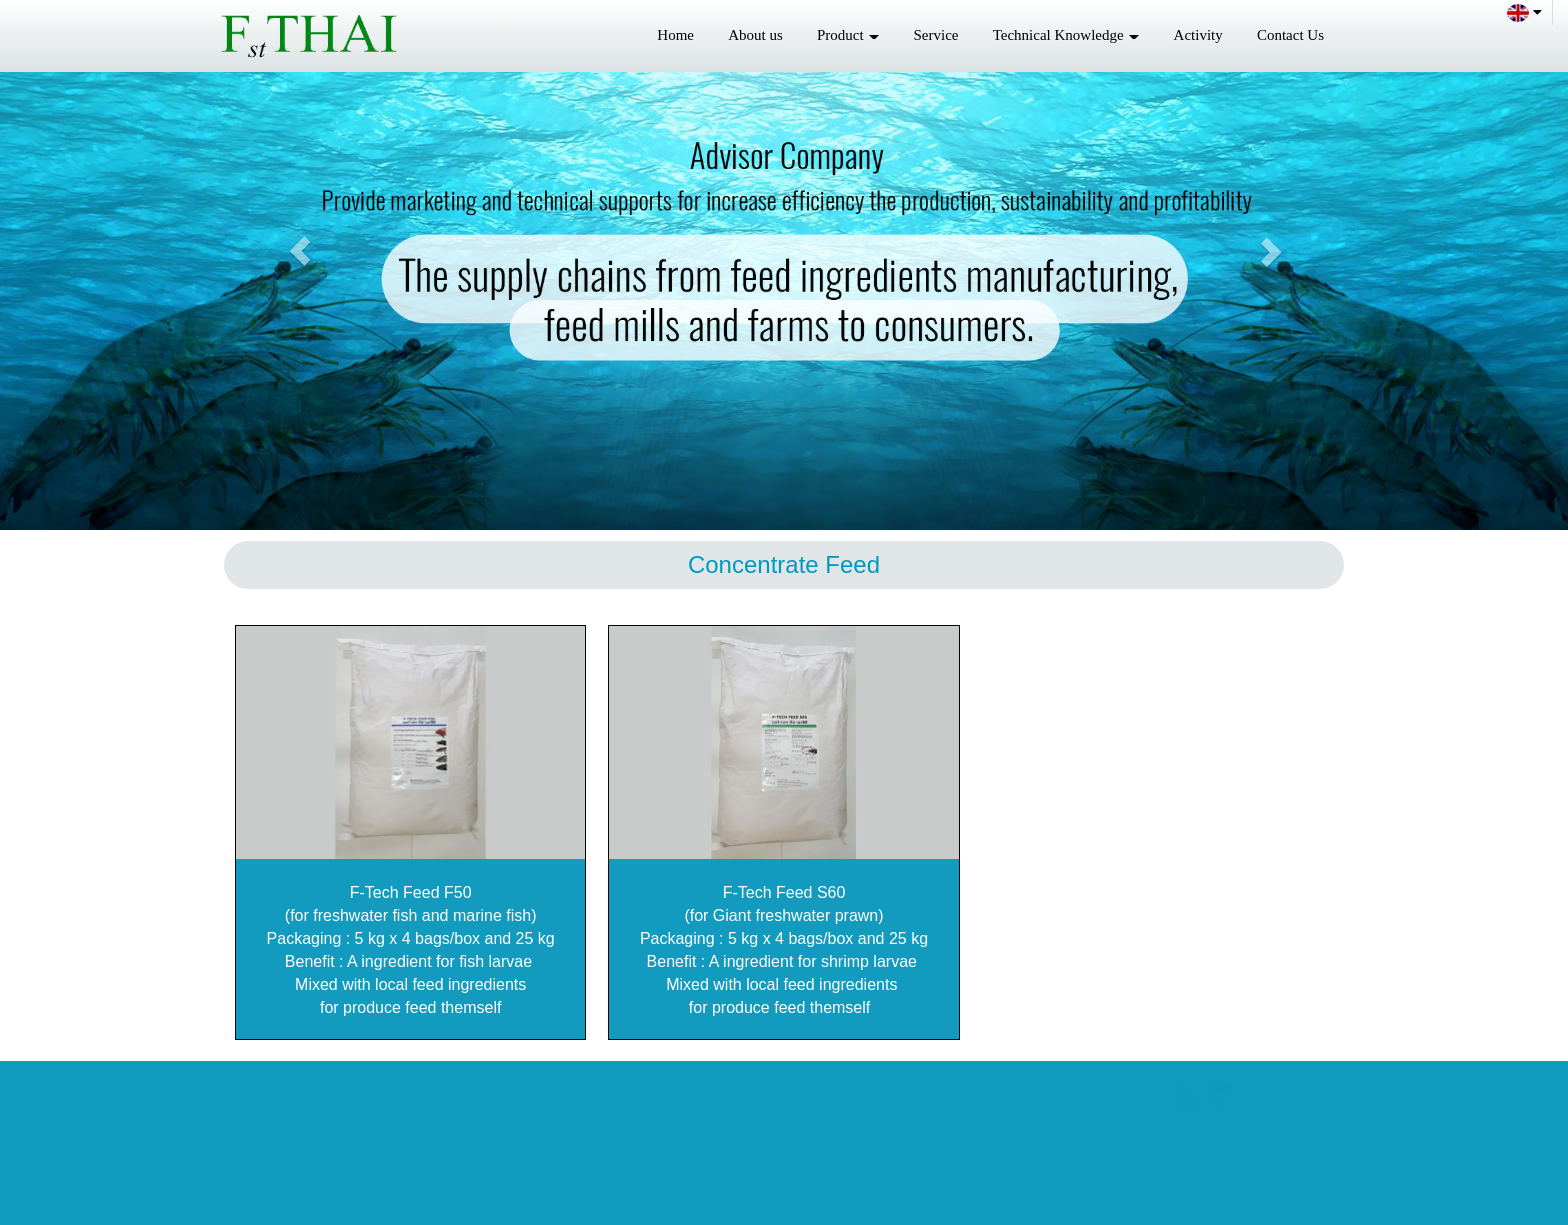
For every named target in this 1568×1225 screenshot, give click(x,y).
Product (848, 35)
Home (675, 35)
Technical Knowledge (1066, 35)
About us (755, 35)
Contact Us (1290, 35)
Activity (1198, 35)
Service (936, 35)
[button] (299, 251)
